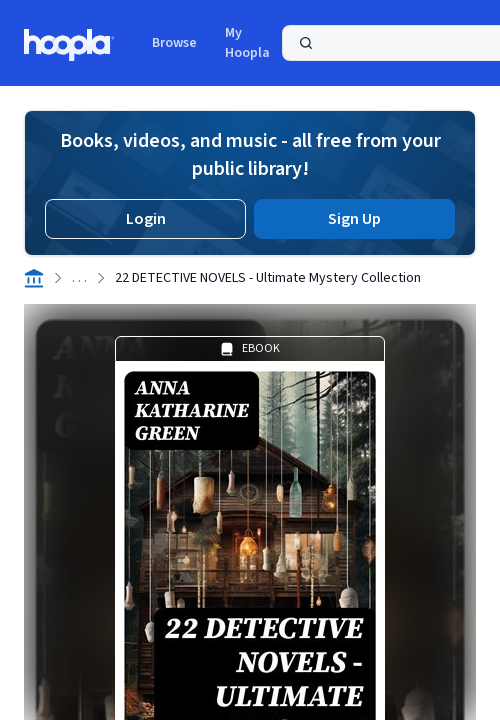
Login (146, 219)
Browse (174, 43)
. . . (79, 278)
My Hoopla (247, 43)
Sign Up (354, 219)
